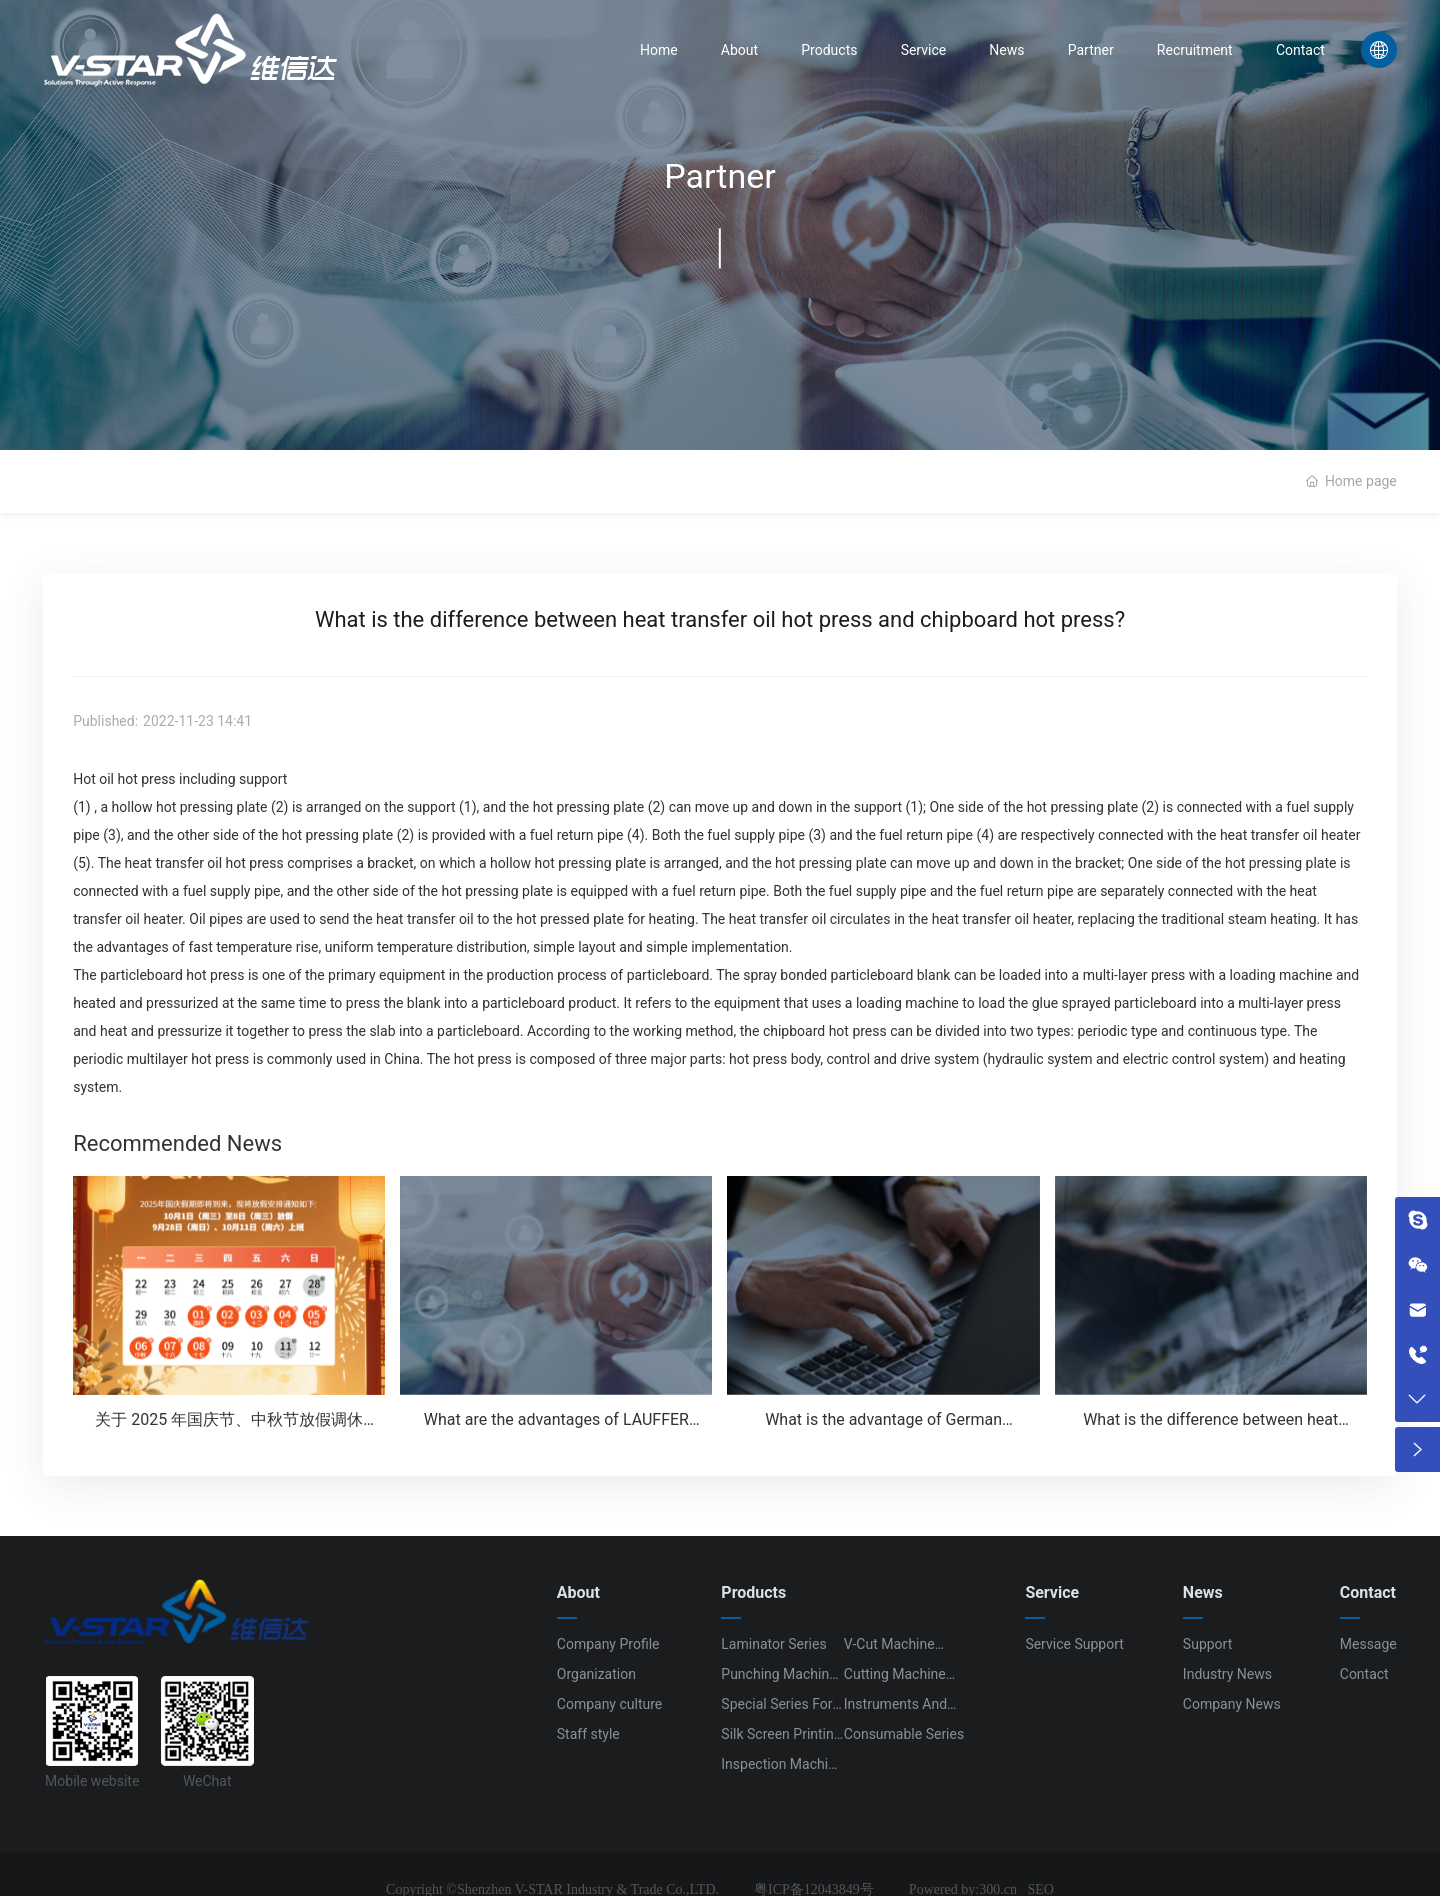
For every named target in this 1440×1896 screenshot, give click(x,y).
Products (829, 50)
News (1006, 50)
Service (924, 50)
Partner (1091, 50)
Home (659, 50)
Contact (1300, 50)
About (739, 50)
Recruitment (1195, 50)
